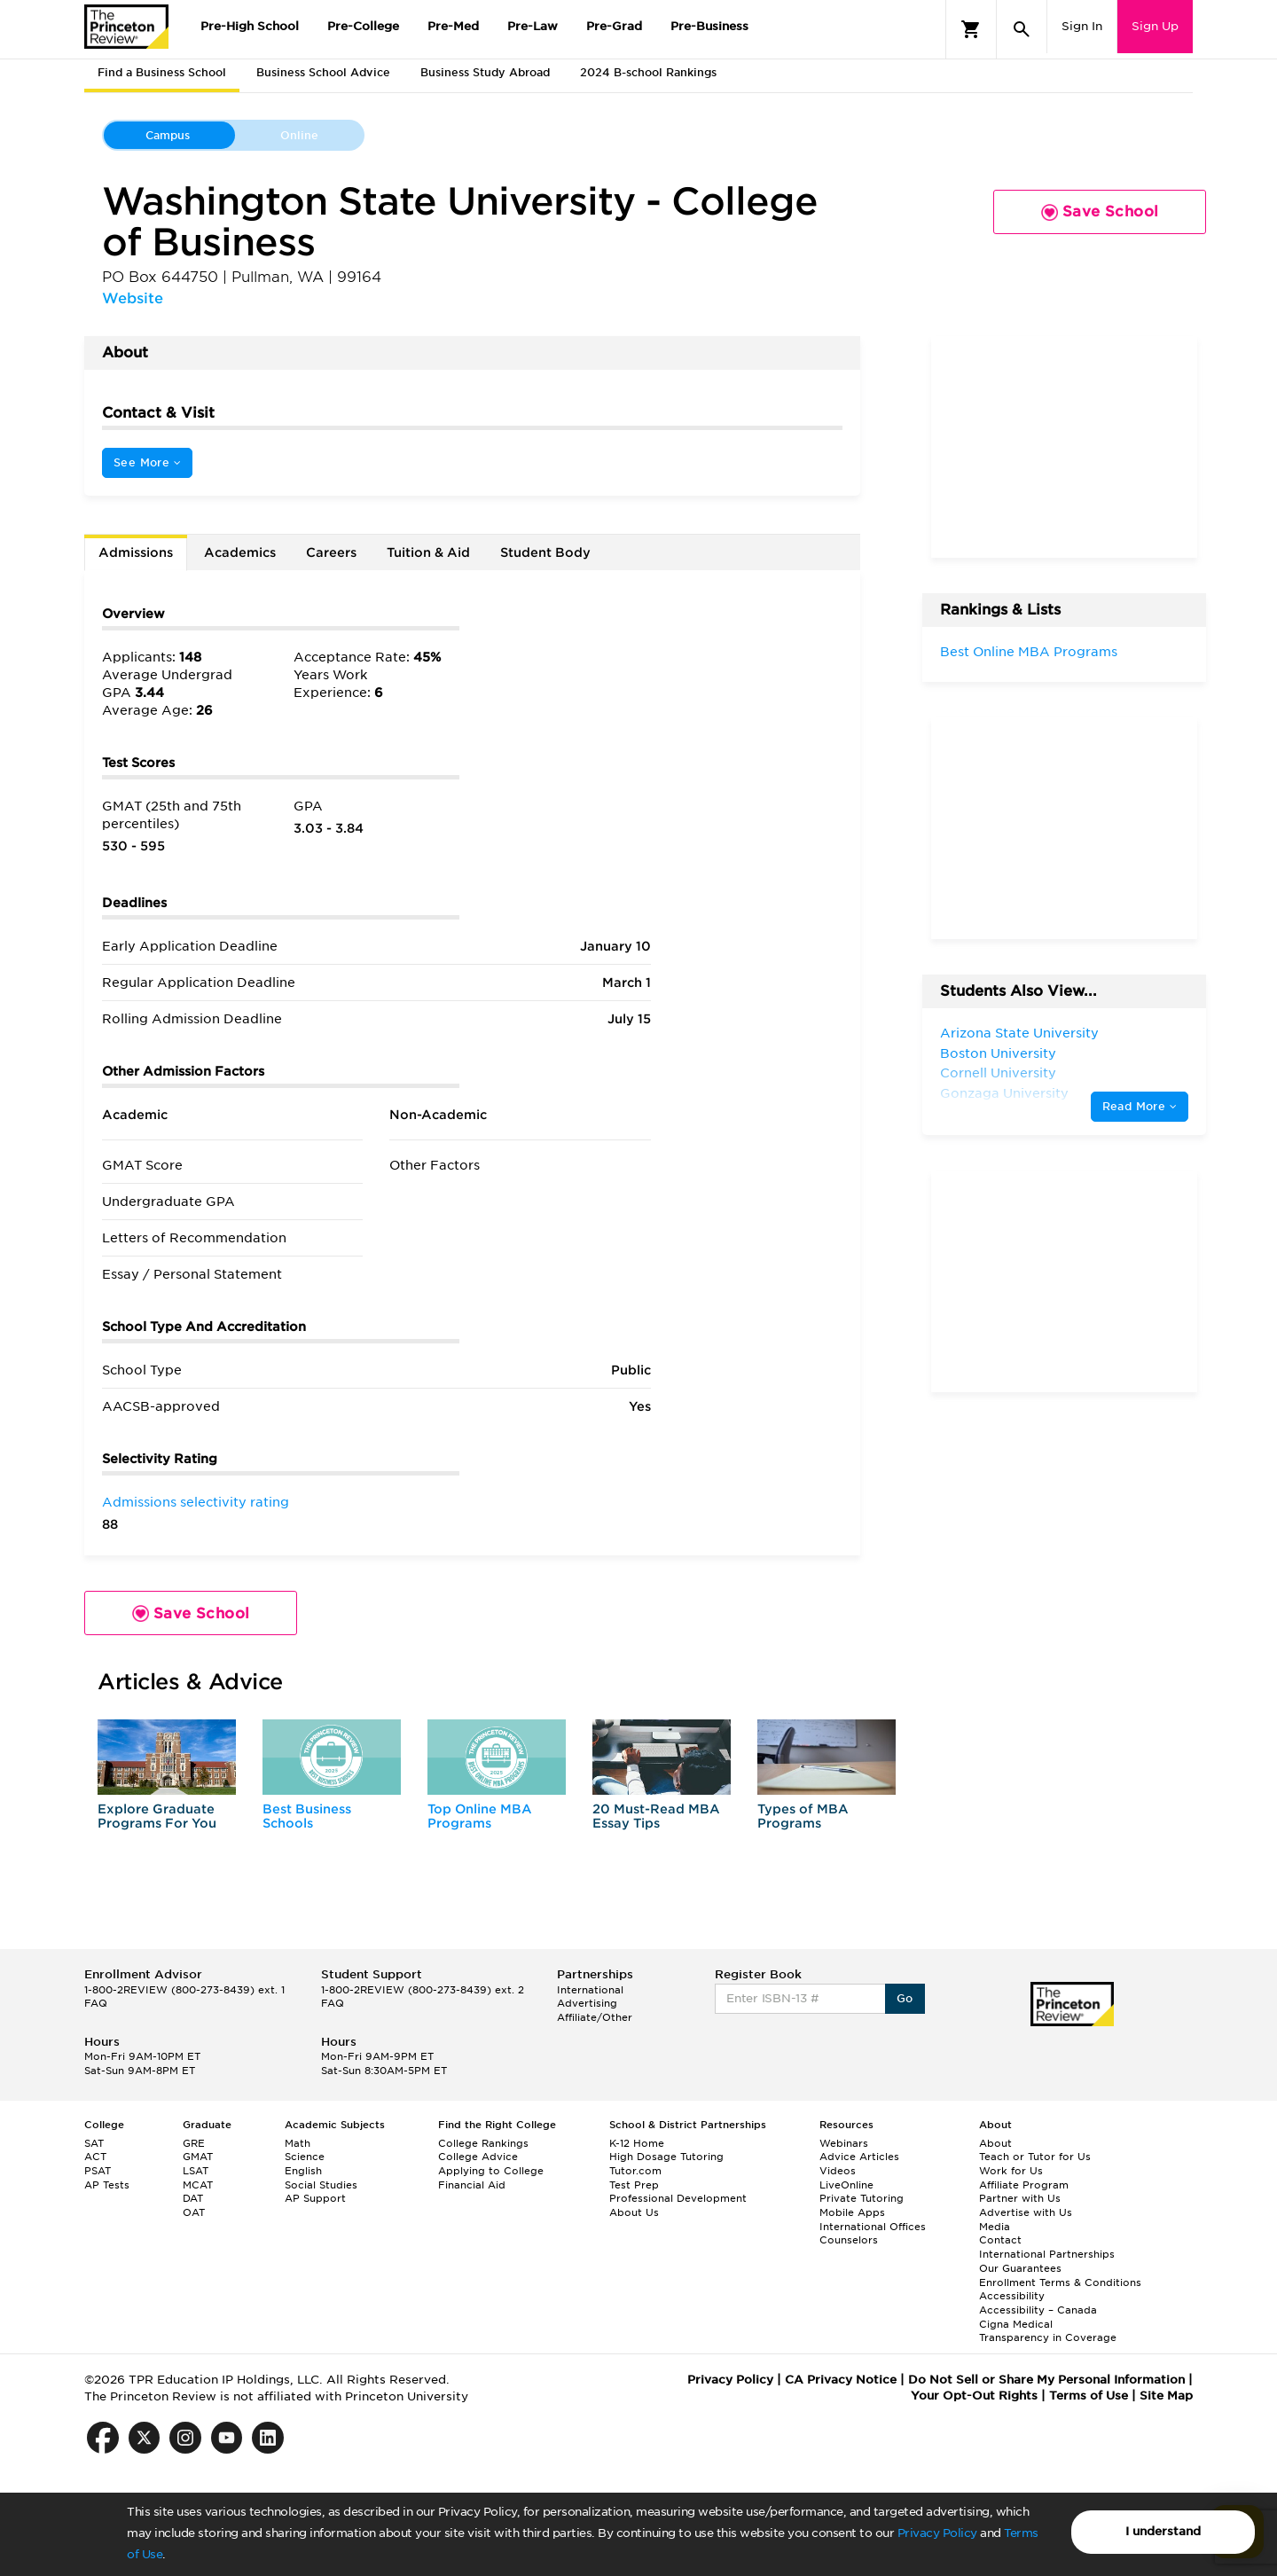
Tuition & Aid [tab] (428, 552)
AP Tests (106, 2185)
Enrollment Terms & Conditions (1060, 2282)
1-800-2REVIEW (184, 1990)
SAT (94, 2143)
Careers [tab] (331, 552)
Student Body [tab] (545, 552)
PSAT (97, 2171)
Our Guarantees (1020, 2268)
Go (905, 1998)
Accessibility (1012, 2296)
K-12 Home (636, 2143)
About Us (634, 2212)
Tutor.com (635, 2171)
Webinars (843, 2143)
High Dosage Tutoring (666, 2156)
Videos (837, 2171)
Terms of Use (1088, 2395)
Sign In (1082, 26)
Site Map (1166, 2395)
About (995, 2143)
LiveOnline (846, 2185)
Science (305, 2156)
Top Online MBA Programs (479, 1815)
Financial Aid (471, 2185)
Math (297, 2143)
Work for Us (1011, 2171)
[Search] (1021, 29)
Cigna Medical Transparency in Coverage (1047, 2331)
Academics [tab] (240, 552)
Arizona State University (1019, 1033)
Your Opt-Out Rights (974, 2395)
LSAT (195, 2171)
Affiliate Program (1024, 2185)
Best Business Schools (306, 1815)
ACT (95, 2156)
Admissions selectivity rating (195, 1502)
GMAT (198, 2156)
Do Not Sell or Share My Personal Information (1046, 2379)
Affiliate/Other (594, 2017)
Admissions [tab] (135, 552)
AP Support (315, 2198)
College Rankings (483, 2143)
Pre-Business (709, 26)
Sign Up (1155, 26)
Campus (167, 135)
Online (299, 135)
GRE (194, 2143)
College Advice (478, 2156)
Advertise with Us (1025, 2212)
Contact (1000, 2240)
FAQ (95, 2003)
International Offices (872, 2226)
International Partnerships (1047, 2254)
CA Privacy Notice (841, 2379)
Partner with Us (1020, 2198)
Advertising (587, 2003)
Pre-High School (249, 26)
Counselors (848, 2240)
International (590, 1990)
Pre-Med (453, 26)
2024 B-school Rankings (648, 72)
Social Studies (321, 2185)
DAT (193, 2198)
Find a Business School (162, 72)
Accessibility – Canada (1038, 2310)
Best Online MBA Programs (1028, 652)
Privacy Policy (937, 2533)
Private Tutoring (861, 2198)
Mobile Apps (852, 2212)
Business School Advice (323, 72)
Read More (1139, 1106)
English (303, 2171)
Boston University (998, 1053)
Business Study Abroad (485, 72)
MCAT (198, 2185)
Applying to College (491, 2171)
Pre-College (363, 26)
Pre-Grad (614, 26)
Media (994, 2226)
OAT (194, 2212)
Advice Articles (859, 2156)
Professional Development (678, 2198)
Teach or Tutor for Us (1035, 2156)
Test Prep (634, 2185)
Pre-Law (532, 26)
